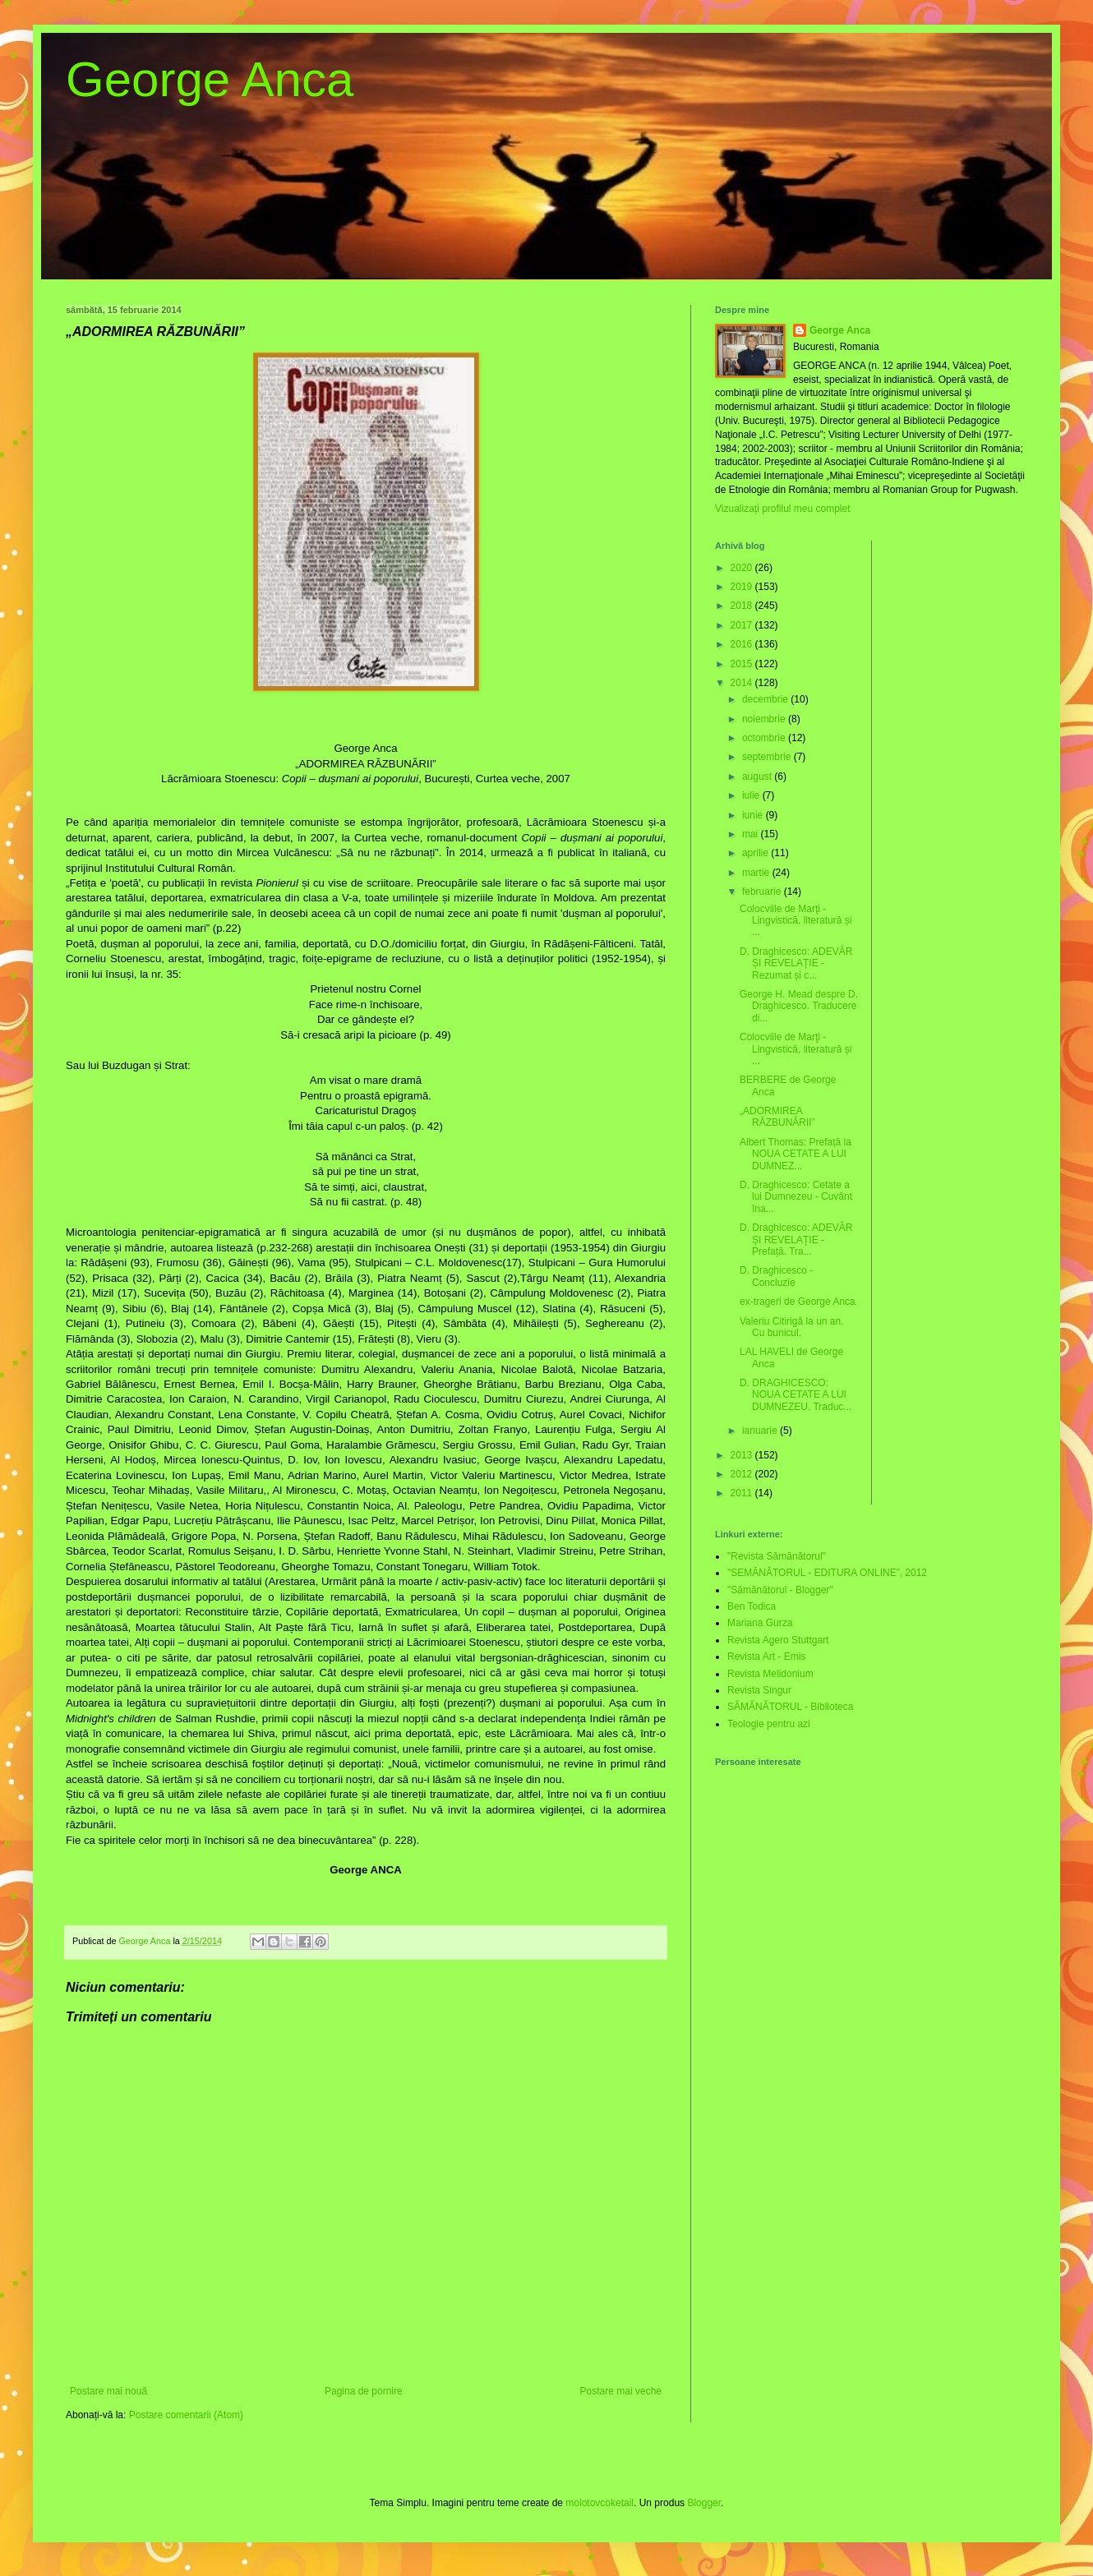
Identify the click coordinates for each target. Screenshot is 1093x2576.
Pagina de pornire (364, 2391)
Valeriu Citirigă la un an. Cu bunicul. (792, 1327)
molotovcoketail (599, 2503)
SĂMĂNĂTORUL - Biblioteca (790, 1706)
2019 (743, 586)
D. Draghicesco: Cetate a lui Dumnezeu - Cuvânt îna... (796, 1196)
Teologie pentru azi (768, 1724)
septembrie (768, 757)
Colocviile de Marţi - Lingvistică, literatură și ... (795, 920)
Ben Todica (751, 1606)
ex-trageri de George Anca (797, 1301)
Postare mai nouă (108, 2391)
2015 (743, 664)
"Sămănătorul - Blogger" (780, 1590)
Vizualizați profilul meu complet (783, 508)
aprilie (756, 853)
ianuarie (761, 1430)
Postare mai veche (621, 2391)
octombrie (765, 738)
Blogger (704, 2503)
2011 (743, 1493)
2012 (743, 1474)
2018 (743, 605)
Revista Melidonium (770, 1674)
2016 (743, 644)
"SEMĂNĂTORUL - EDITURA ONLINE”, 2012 (827, 1572)
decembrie (766, 699)
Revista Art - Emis (766, 1656)
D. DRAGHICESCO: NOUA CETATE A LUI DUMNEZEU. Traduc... (795, 1394)
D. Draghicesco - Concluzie (776, 1276)
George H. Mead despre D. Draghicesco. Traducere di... (799, 1006)
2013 (743, 1455)
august (758, 776)
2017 (743, 625)
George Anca (209, 79)
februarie (763, 891)
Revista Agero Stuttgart (777, 1640)
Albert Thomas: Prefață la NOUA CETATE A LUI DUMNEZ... (795, 1154)
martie (757, 872)
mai (751, 834)
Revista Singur (759, 1690)
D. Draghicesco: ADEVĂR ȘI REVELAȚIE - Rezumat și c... (796, 963)
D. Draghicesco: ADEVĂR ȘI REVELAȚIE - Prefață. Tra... (796, 1239)
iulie (752, 795)
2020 (743, 568)
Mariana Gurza (759, 1623)
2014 (743, 683)
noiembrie (765, 719)
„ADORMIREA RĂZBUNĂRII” (777, 1116)
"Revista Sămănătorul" (776, 1556)
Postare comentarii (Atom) (186, 2415)
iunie (754, 815)
